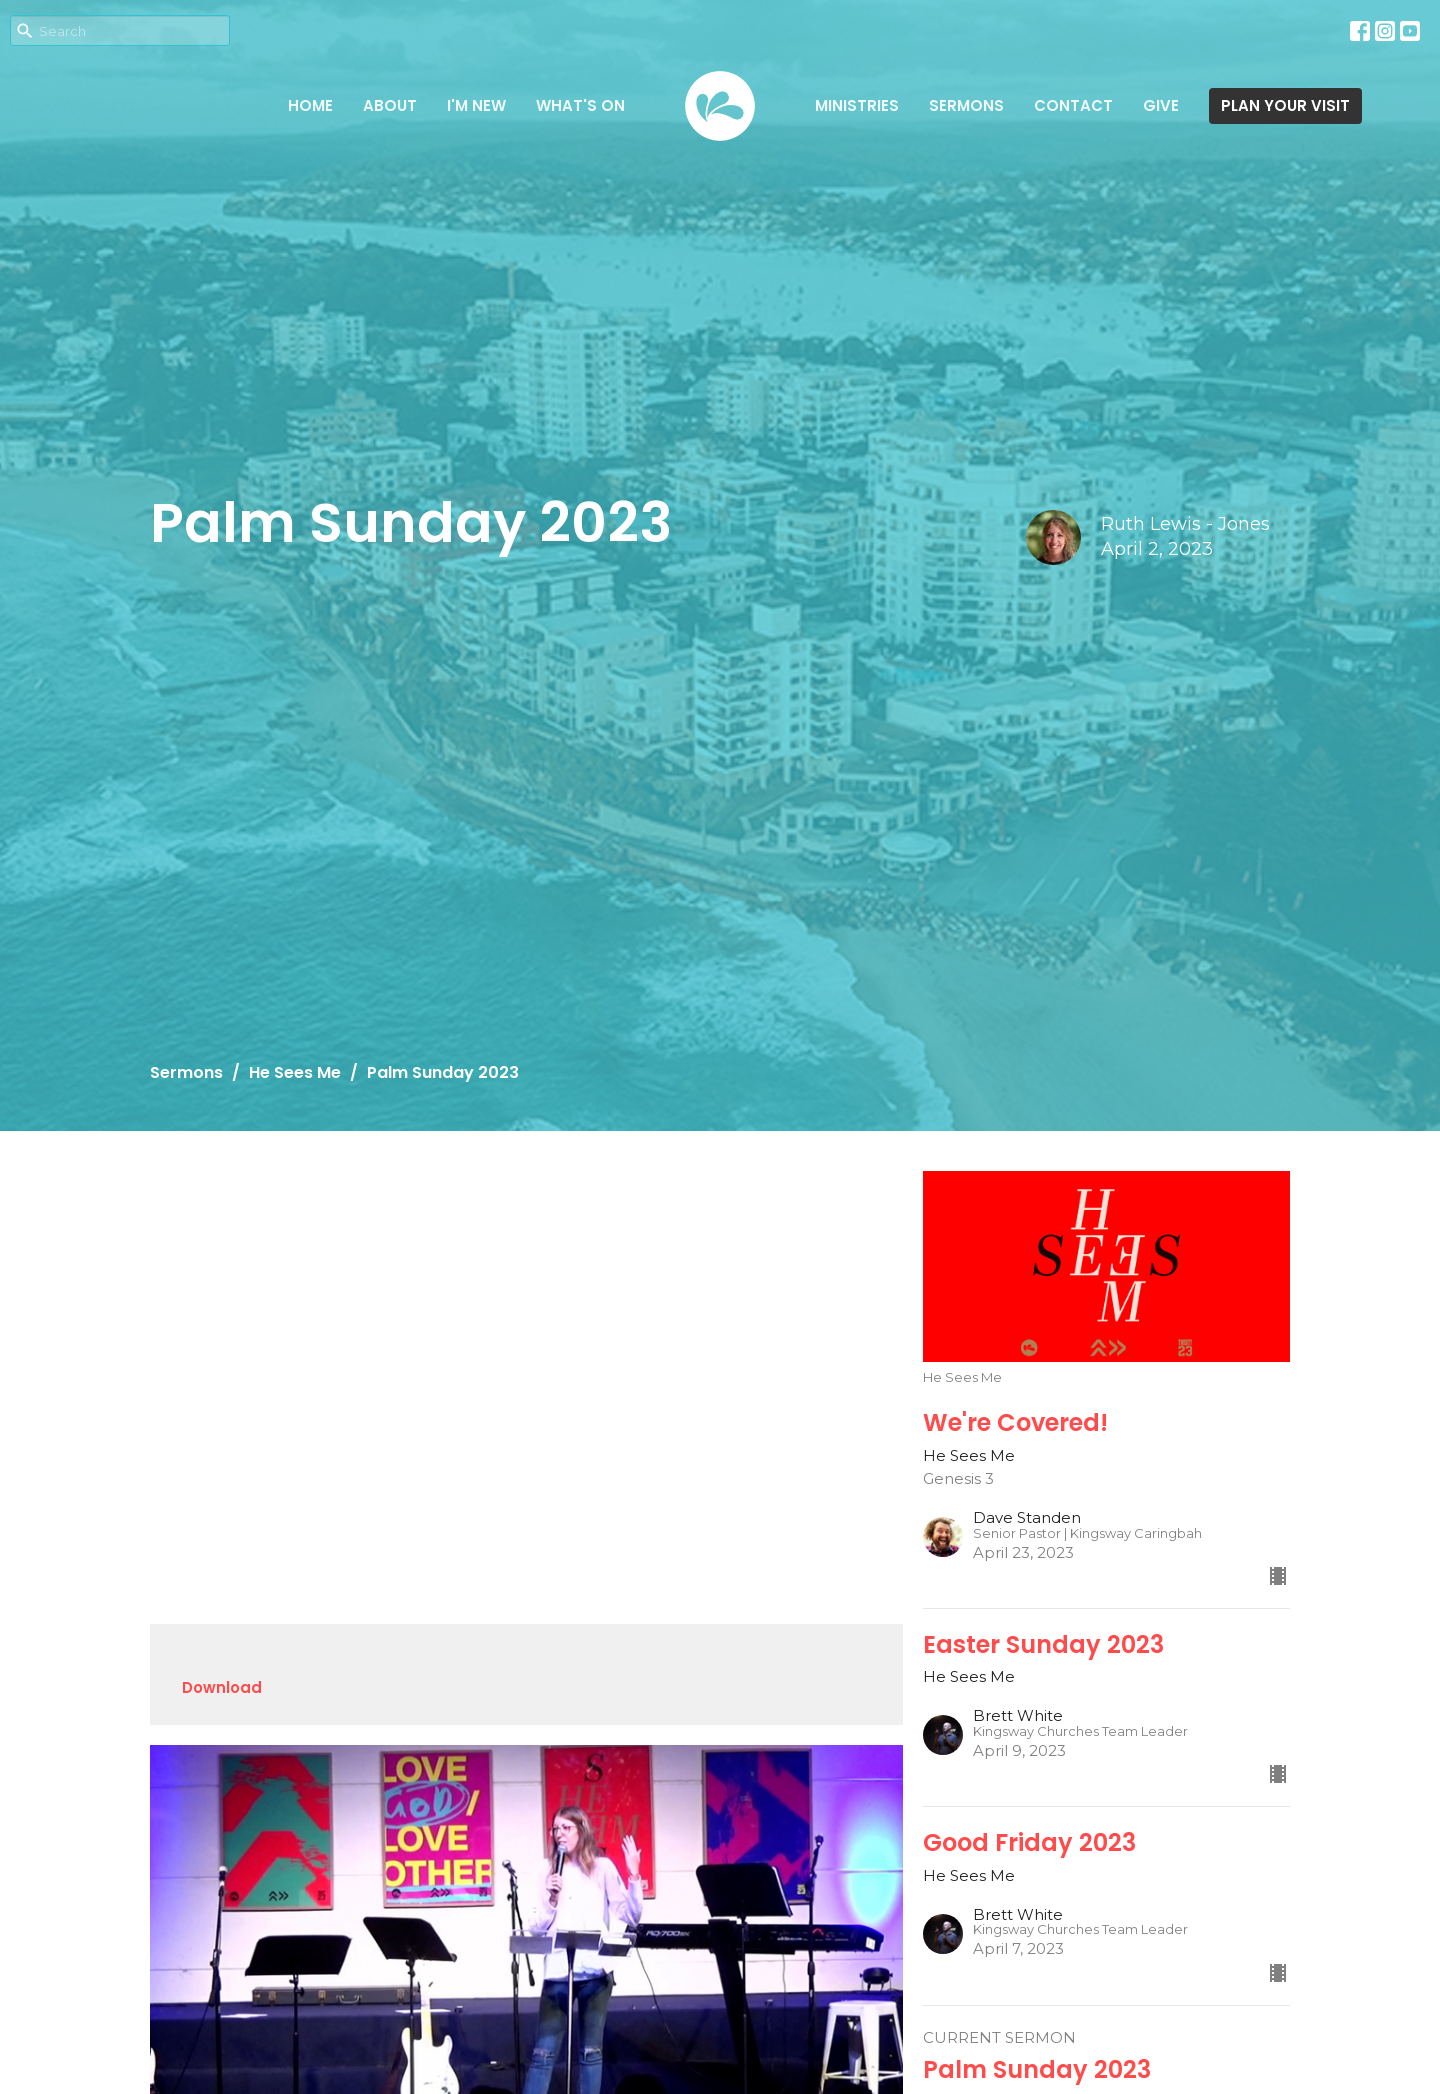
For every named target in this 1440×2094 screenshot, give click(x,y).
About (390, 105)
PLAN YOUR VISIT (1285, 105)
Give (1161, 105)
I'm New (476, 105)
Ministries (857, 105)
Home (310, 105)
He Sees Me (295, 1072)
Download (222, 1687)
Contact (1073, 105)
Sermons (966, 105)
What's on (580, 105)
